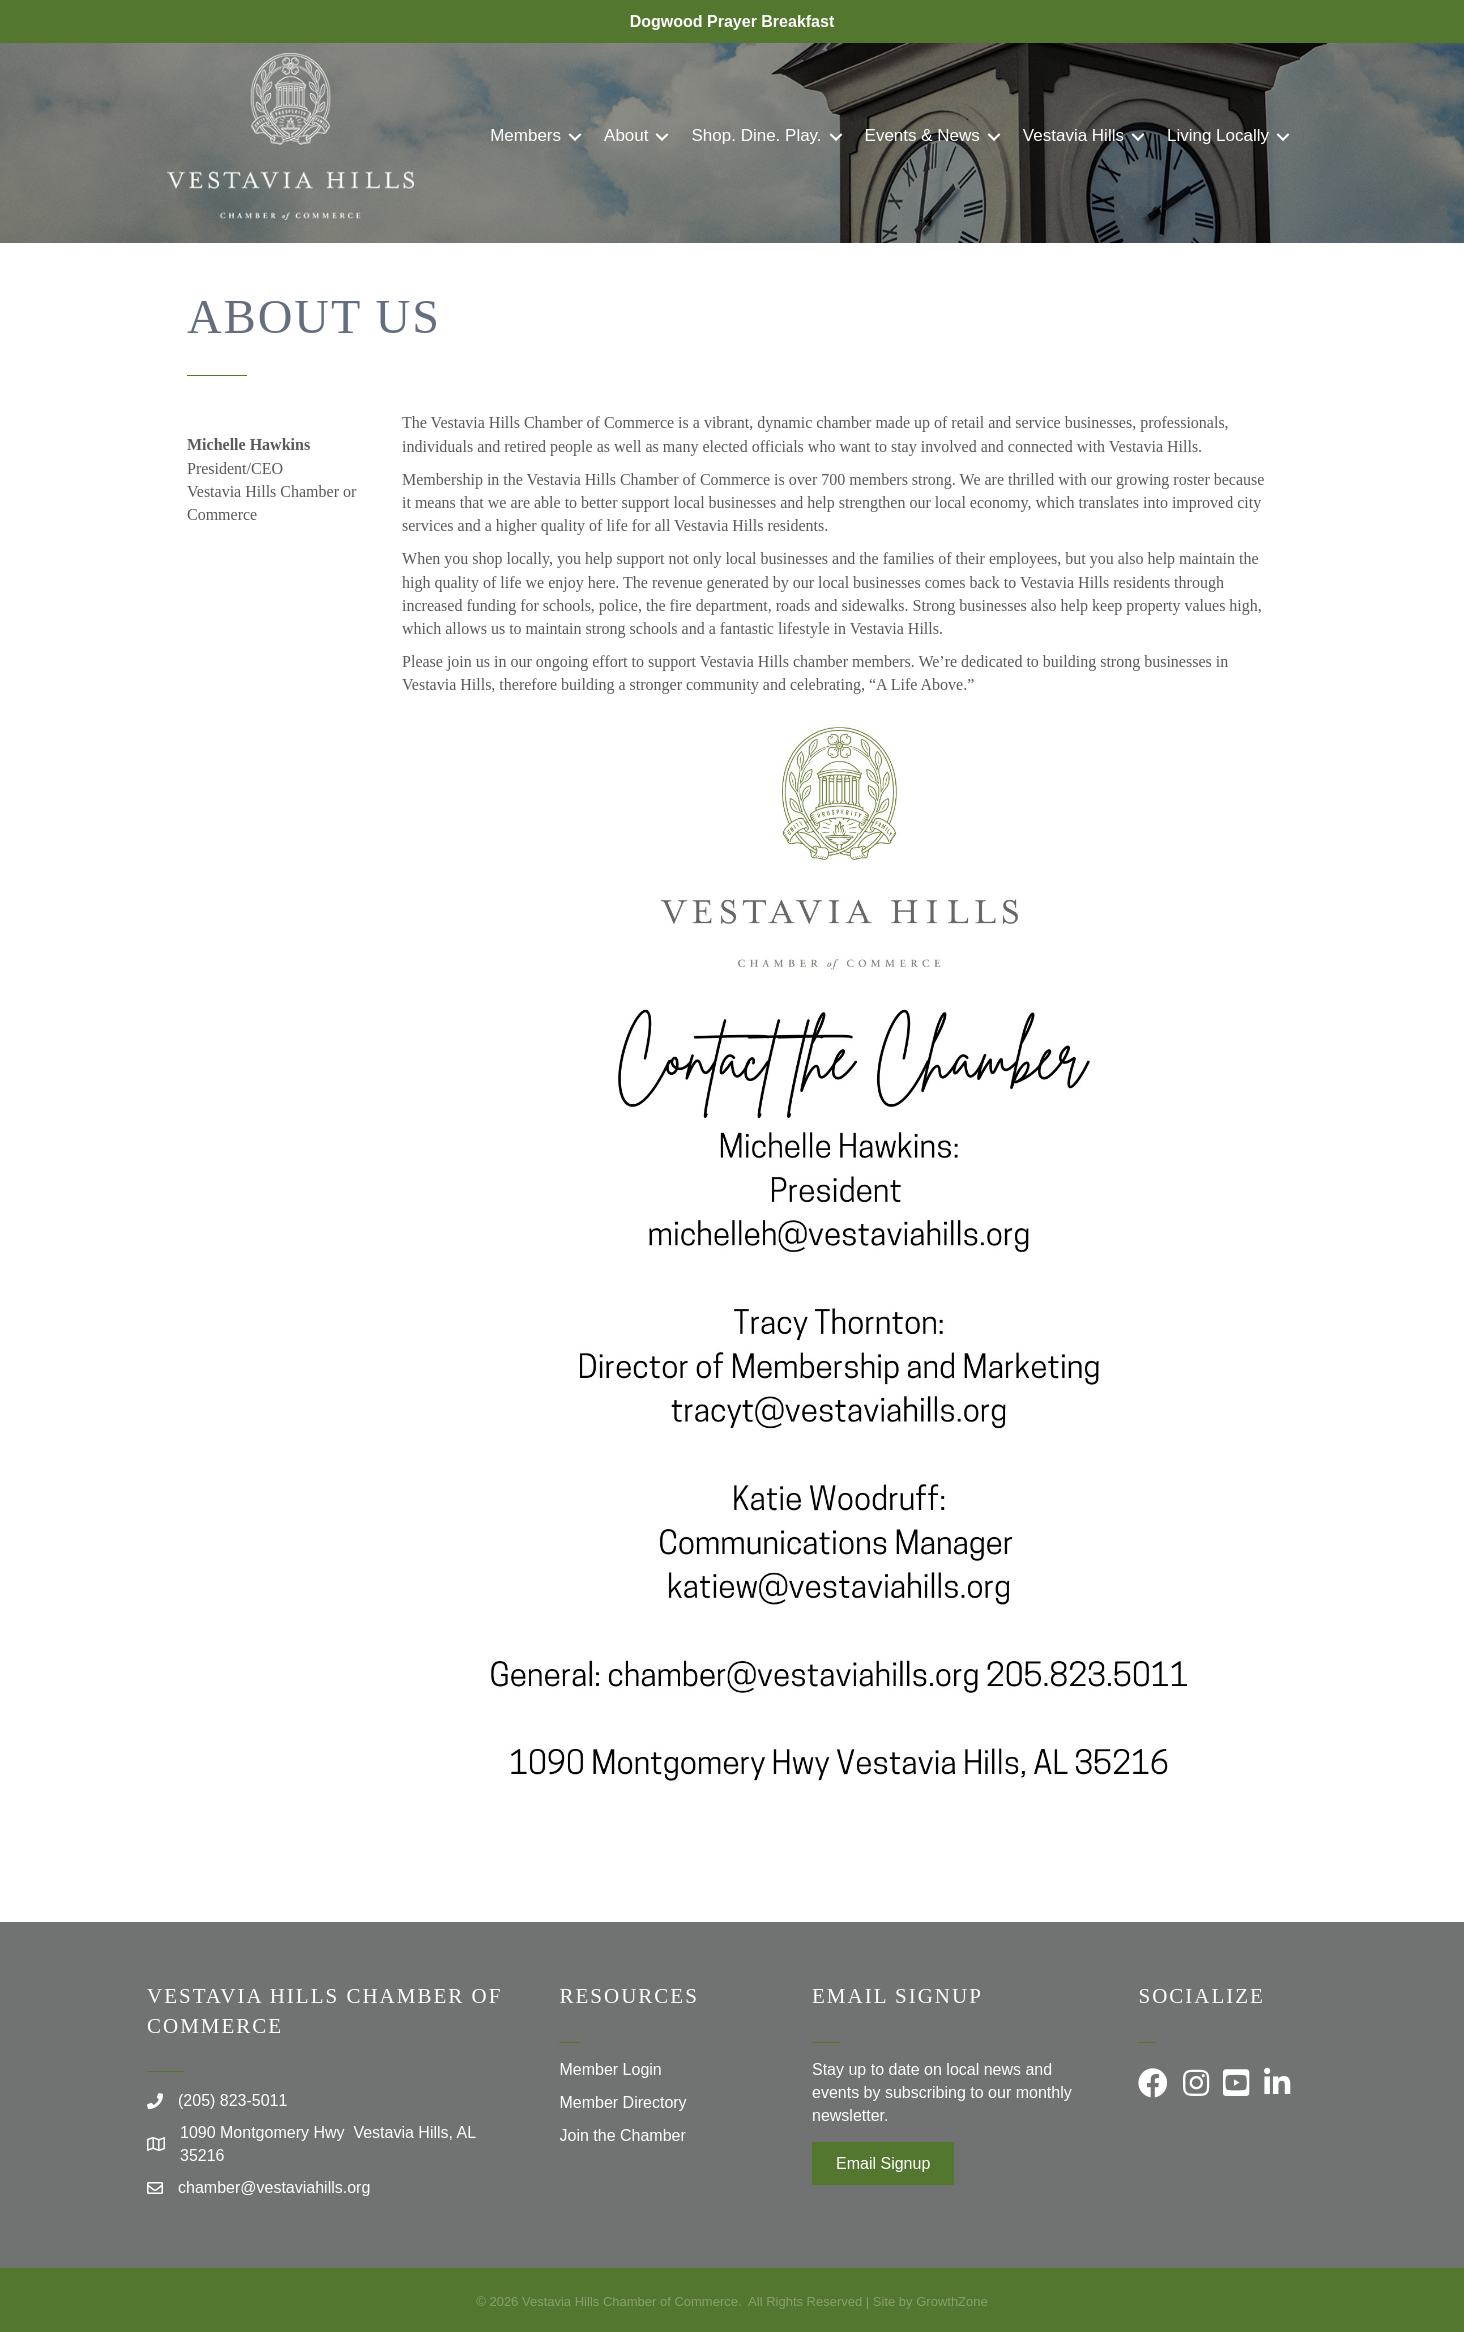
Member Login (610, 2069)
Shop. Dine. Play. (756, 135)
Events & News (922, 135)
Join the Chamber (622, 2135)
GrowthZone (952, 2301)
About (626, 135)
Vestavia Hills (1073, 135)
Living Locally (1218, 135)
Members (525, 135)
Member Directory (622, 2102)
